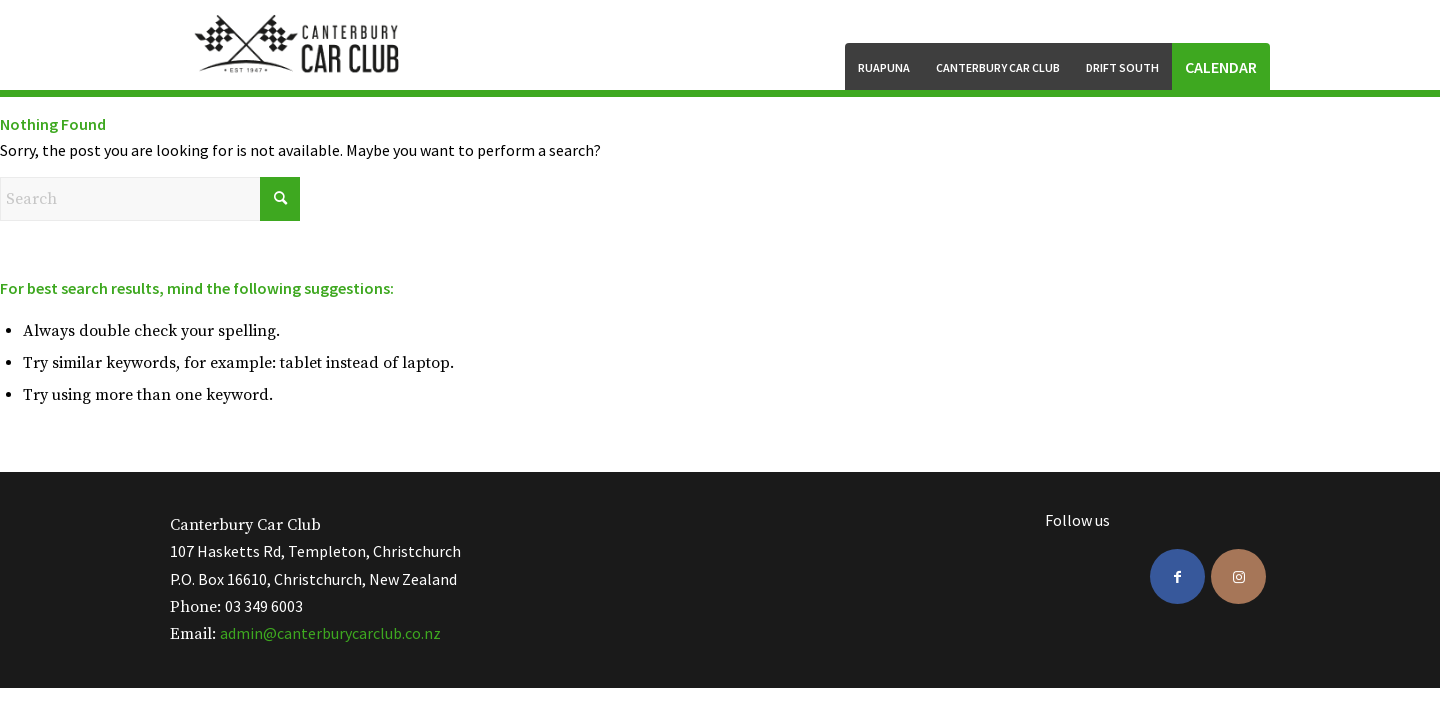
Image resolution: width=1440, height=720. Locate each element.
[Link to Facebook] (1177, 576)
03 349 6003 (264, 606)
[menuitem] (884, 66)
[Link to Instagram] (1238, 576)
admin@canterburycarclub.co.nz (330, 633)
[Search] (150, 199)
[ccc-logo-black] (299, 45)
